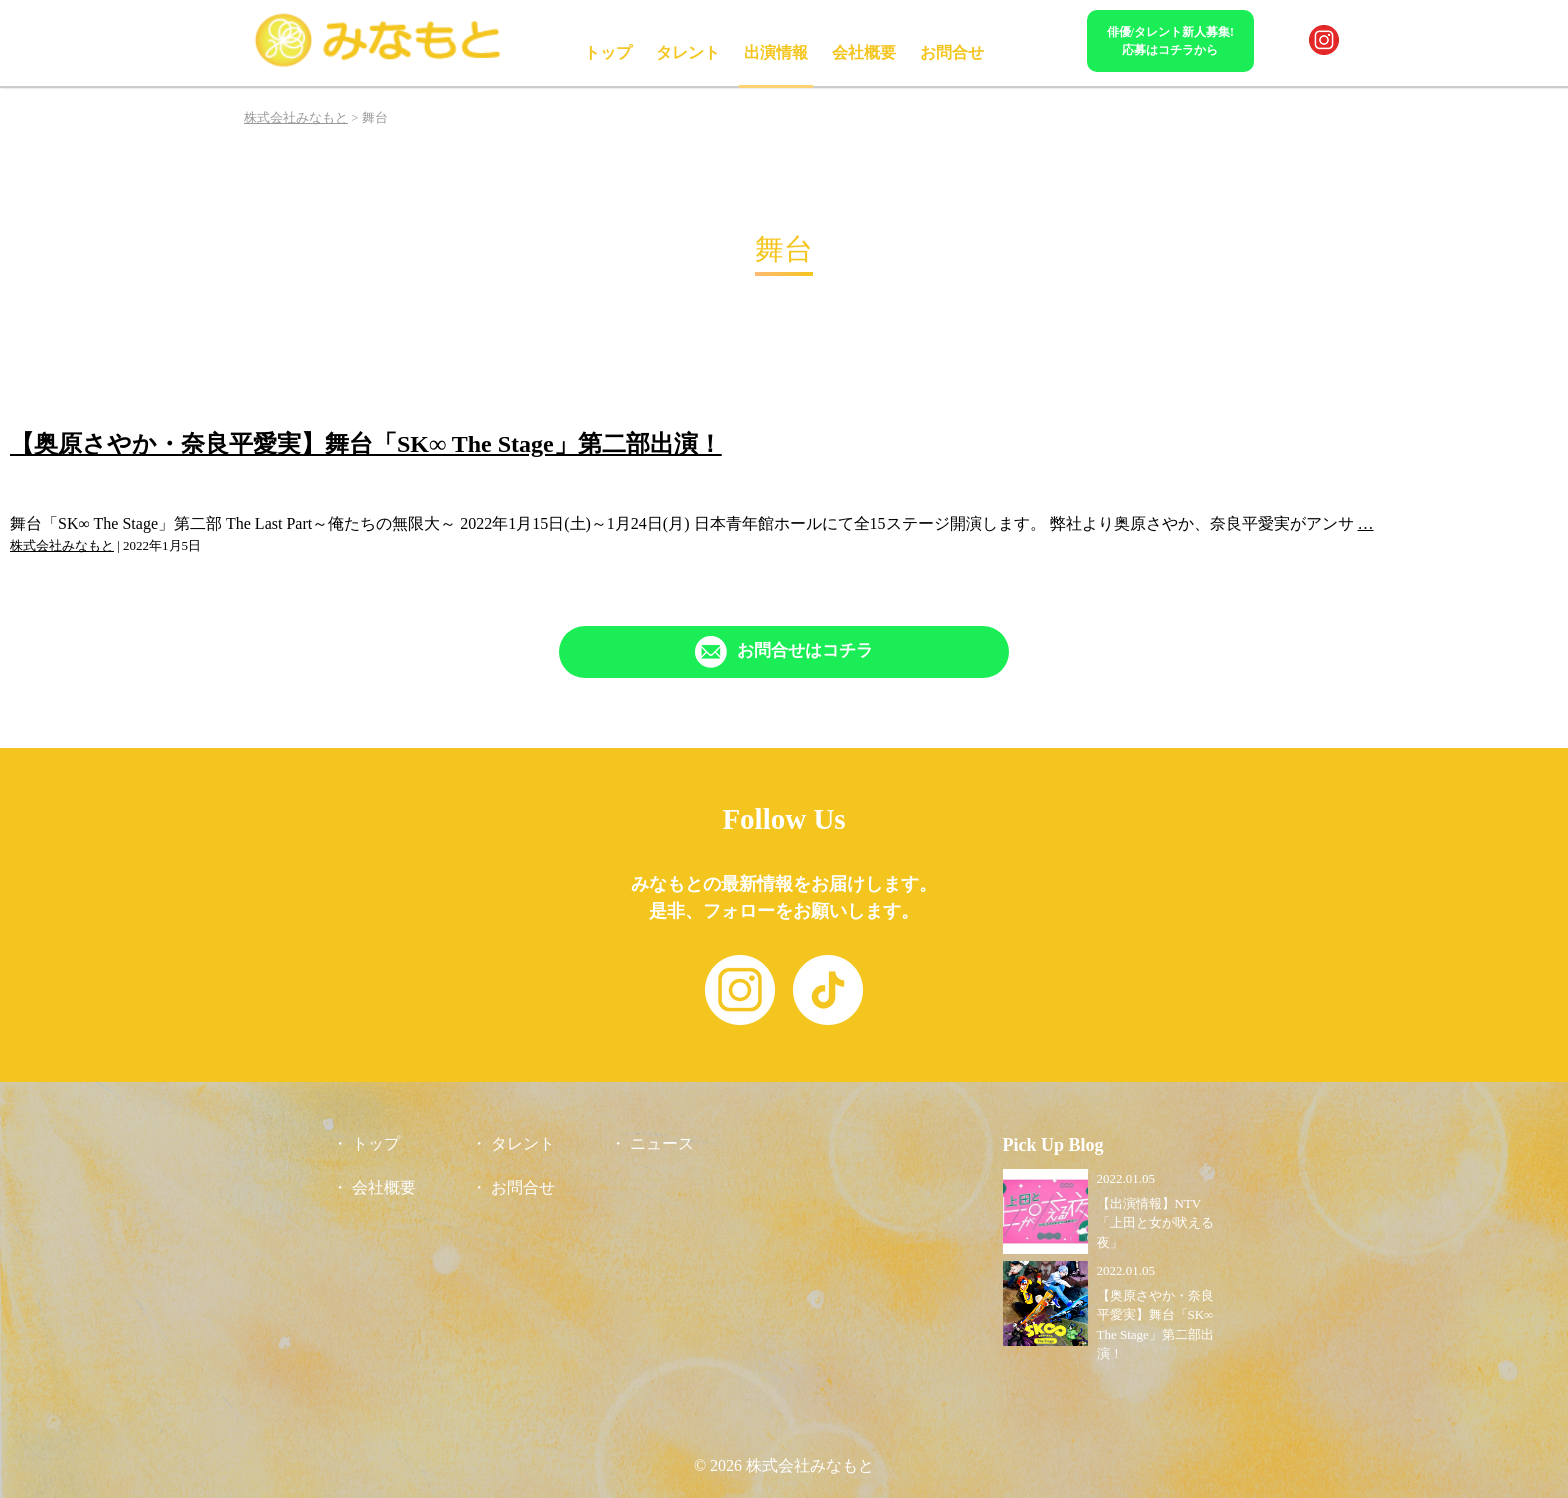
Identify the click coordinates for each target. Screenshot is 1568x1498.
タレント (688, 52)
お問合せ (952, 52)
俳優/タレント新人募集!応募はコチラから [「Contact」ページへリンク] (1170, 41)
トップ (608, 52)
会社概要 (864, 52)
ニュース (662, 1143)
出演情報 (776, 52)
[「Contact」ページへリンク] (784, 652)
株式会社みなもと (62, 545)
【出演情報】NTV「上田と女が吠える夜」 (1155, 1223)
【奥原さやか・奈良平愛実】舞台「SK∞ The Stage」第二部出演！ (366, 444)
